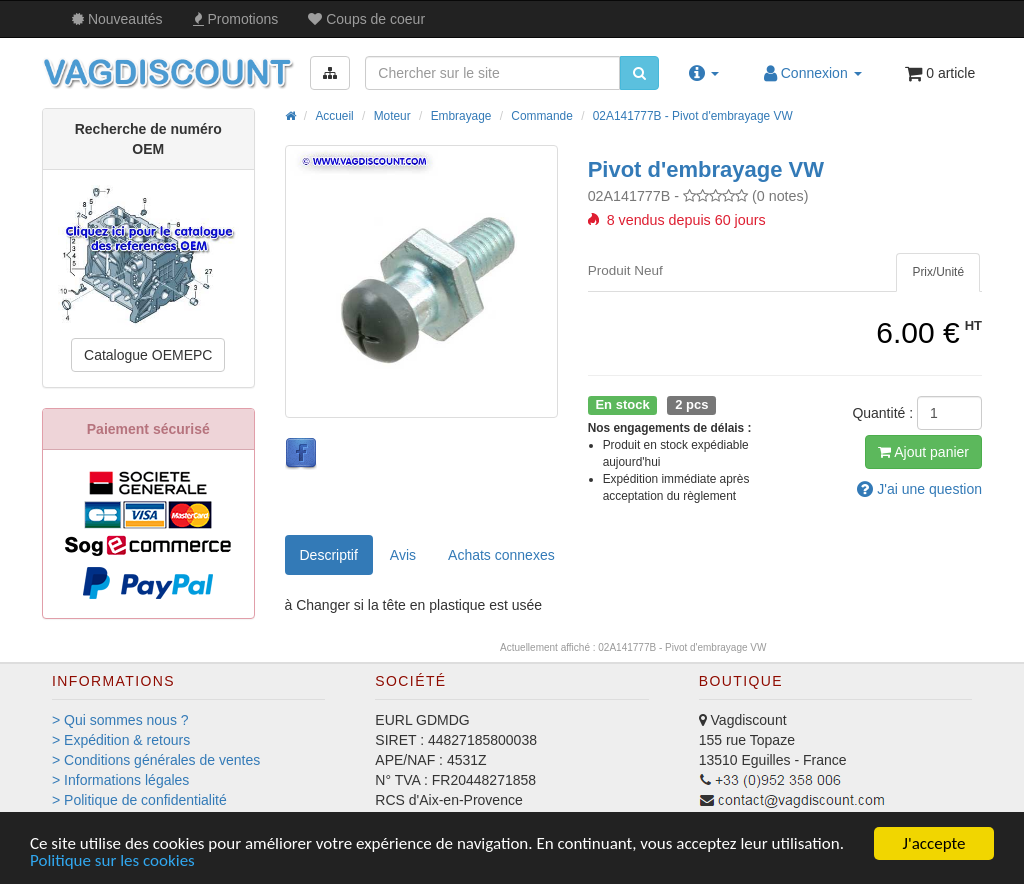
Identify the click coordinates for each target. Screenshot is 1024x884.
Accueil (334, 116)
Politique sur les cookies (112, 861)
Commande (541, 116)
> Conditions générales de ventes (156, 760)
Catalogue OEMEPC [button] (148, 355)
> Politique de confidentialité (139, 800)
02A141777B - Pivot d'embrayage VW (693, 116)
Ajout (923, 452)
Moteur (392, 116)
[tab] (938, 272)
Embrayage (461, 116)
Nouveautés (117, 19)
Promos (236, 19)
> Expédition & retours (121, 740)
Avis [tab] (403, 555)
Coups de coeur (366, 19)
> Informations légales (120, 780)
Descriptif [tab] (329, 555)
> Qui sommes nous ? (120, 720)
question (919, 489)
